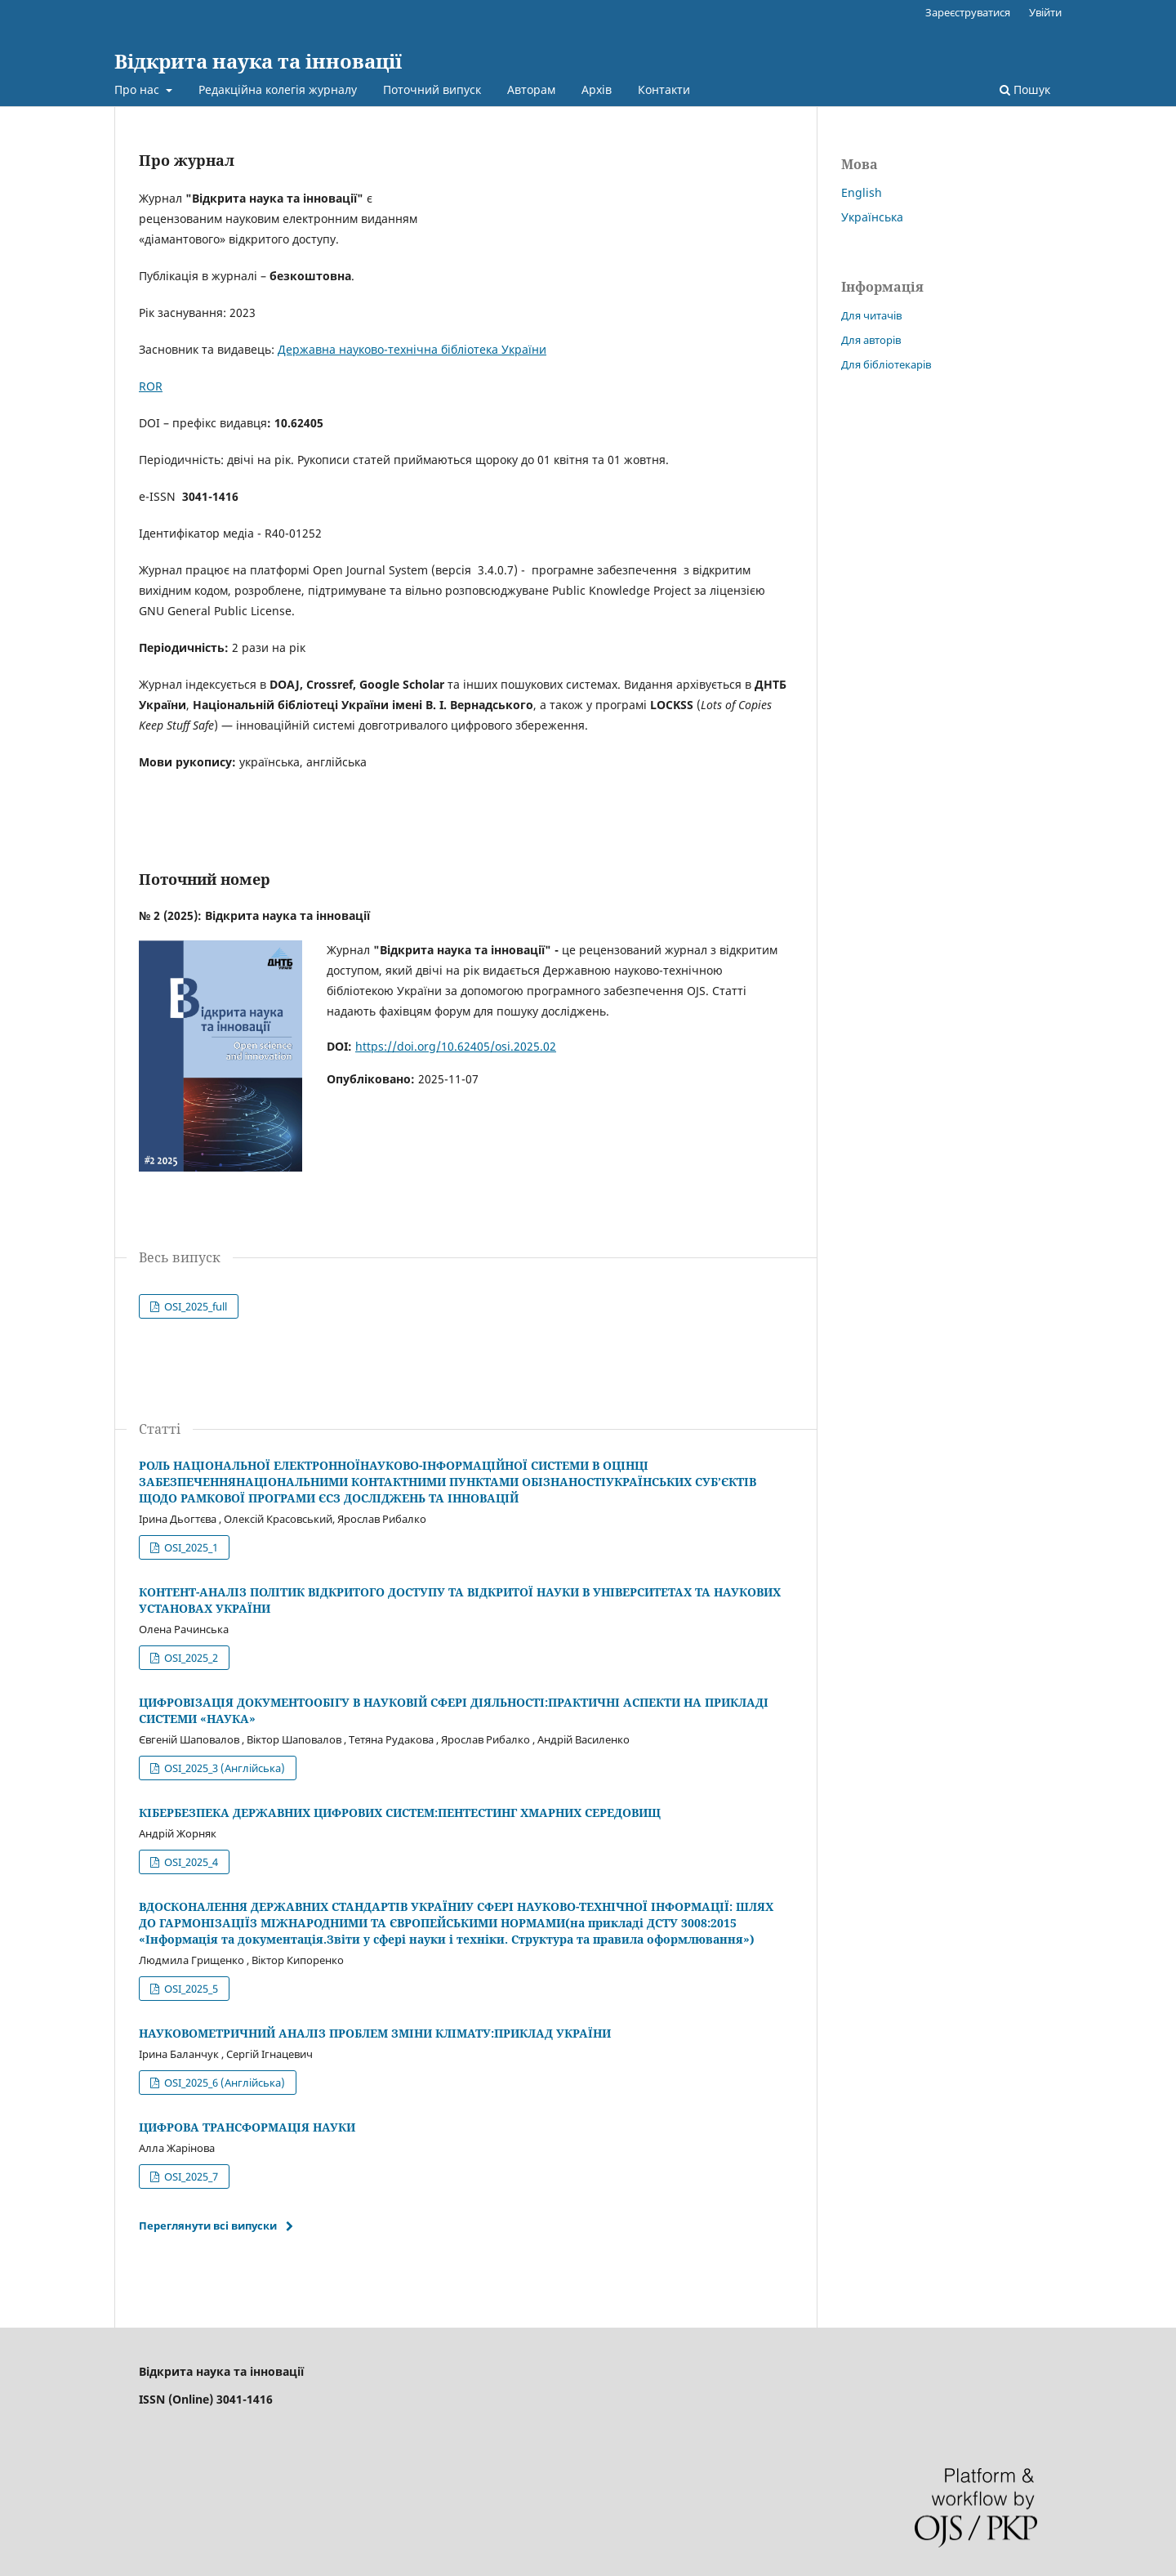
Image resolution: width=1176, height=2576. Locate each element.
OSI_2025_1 (190, 1547)
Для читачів (871, 315)
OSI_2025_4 (190, 1862)
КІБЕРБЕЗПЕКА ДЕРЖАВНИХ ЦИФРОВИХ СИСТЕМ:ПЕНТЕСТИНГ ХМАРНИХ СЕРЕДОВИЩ (400, 1812)
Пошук (1025, 89)
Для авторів (871, 340)
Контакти (664, 89)
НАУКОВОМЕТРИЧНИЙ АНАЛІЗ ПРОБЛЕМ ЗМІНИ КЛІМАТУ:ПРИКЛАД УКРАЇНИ (375, 2033)
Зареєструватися (967, 12)
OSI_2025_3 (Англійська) (223, 1768)
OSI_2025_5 (190, 1988)
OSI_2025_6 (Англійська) (223, 2082)
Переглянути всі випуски (208, 2225)
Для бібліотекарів (886, 364)
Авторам (531, 89)
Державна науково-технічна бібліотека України (412, 349)
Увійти (1045, 12)
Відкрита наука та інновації (258, 60)
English (861, 192)
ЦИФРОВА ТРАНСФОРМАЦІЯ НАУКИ (247, 2127)
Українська (872, 217)
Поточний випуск (432, 89)
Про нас (138, 89)
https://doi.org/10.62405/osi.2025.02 (455, 1046)
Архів (596, 89)
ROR (151, 386)
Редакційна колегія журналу (277, 89)
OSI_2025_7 (190, 2176)
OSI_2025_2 (190, 1657)
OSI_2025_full (194, 1306)
